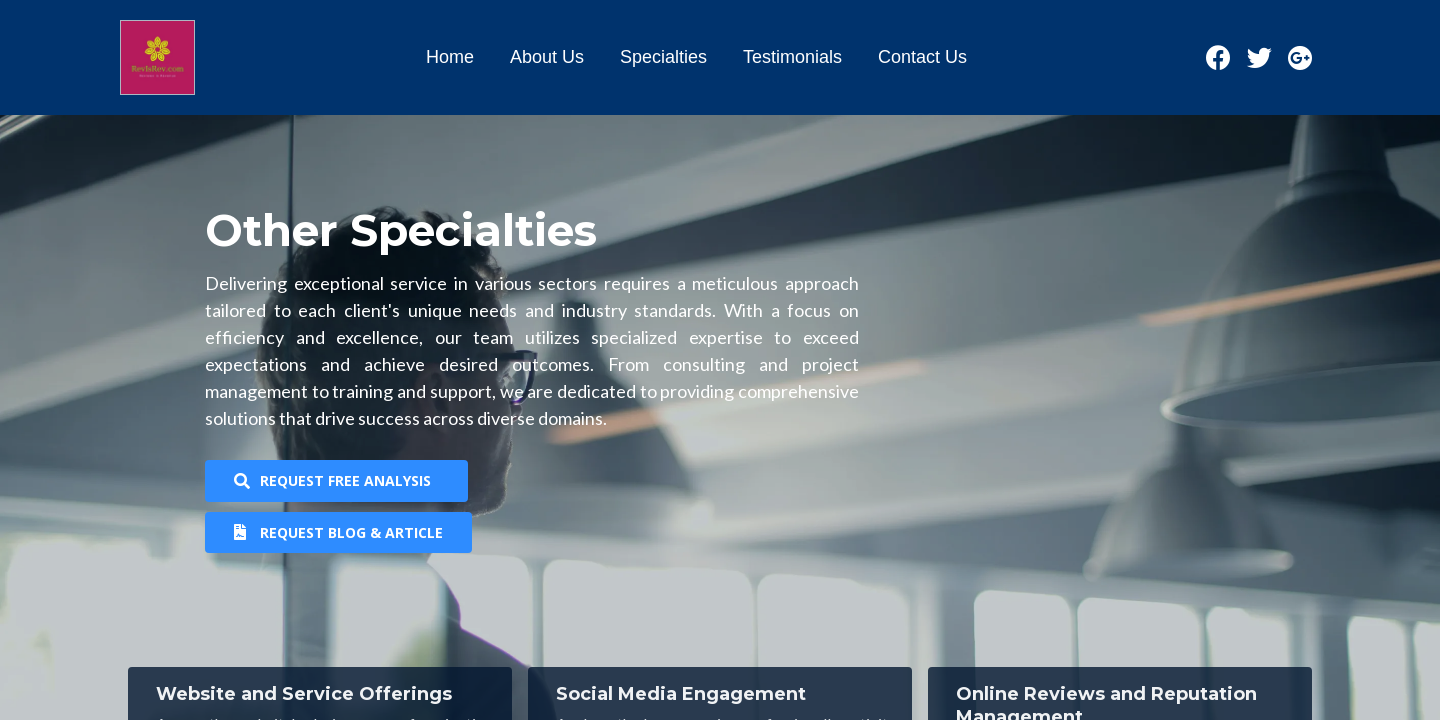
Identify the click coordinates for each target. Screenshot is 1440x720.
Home (450, 57)
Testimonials (792, 57)
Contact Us (922, 57)
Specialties (663, 57)
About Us (547, 57)
